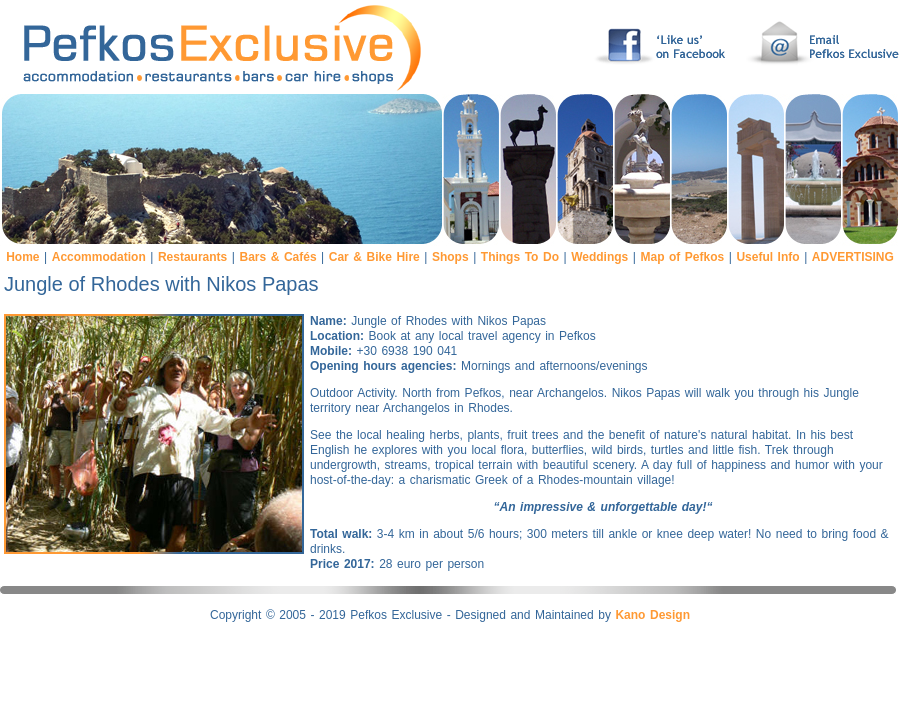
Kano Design (652, 615)
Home (22, 257)
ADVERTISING (853, 257)
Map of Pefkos (682, 257)
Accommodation (99, 257)
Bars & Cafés (277, 257)
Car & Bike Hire (374, 257)
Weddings (599, 257)
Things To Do (520, 257)
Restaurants (192, 257)
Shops (450, 257)
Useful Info (767, 257)
